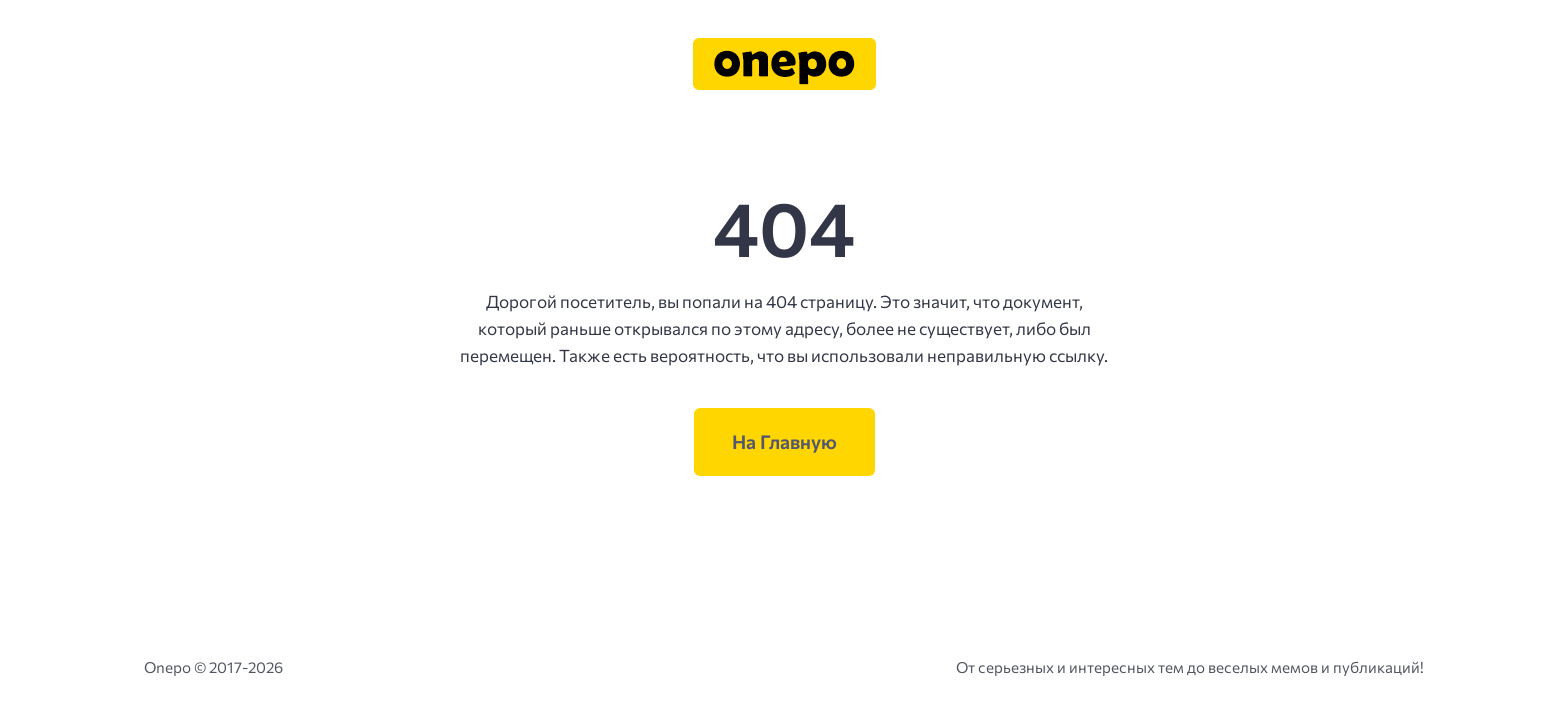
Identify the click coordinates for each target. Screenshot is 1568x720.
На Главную (784, 441)
